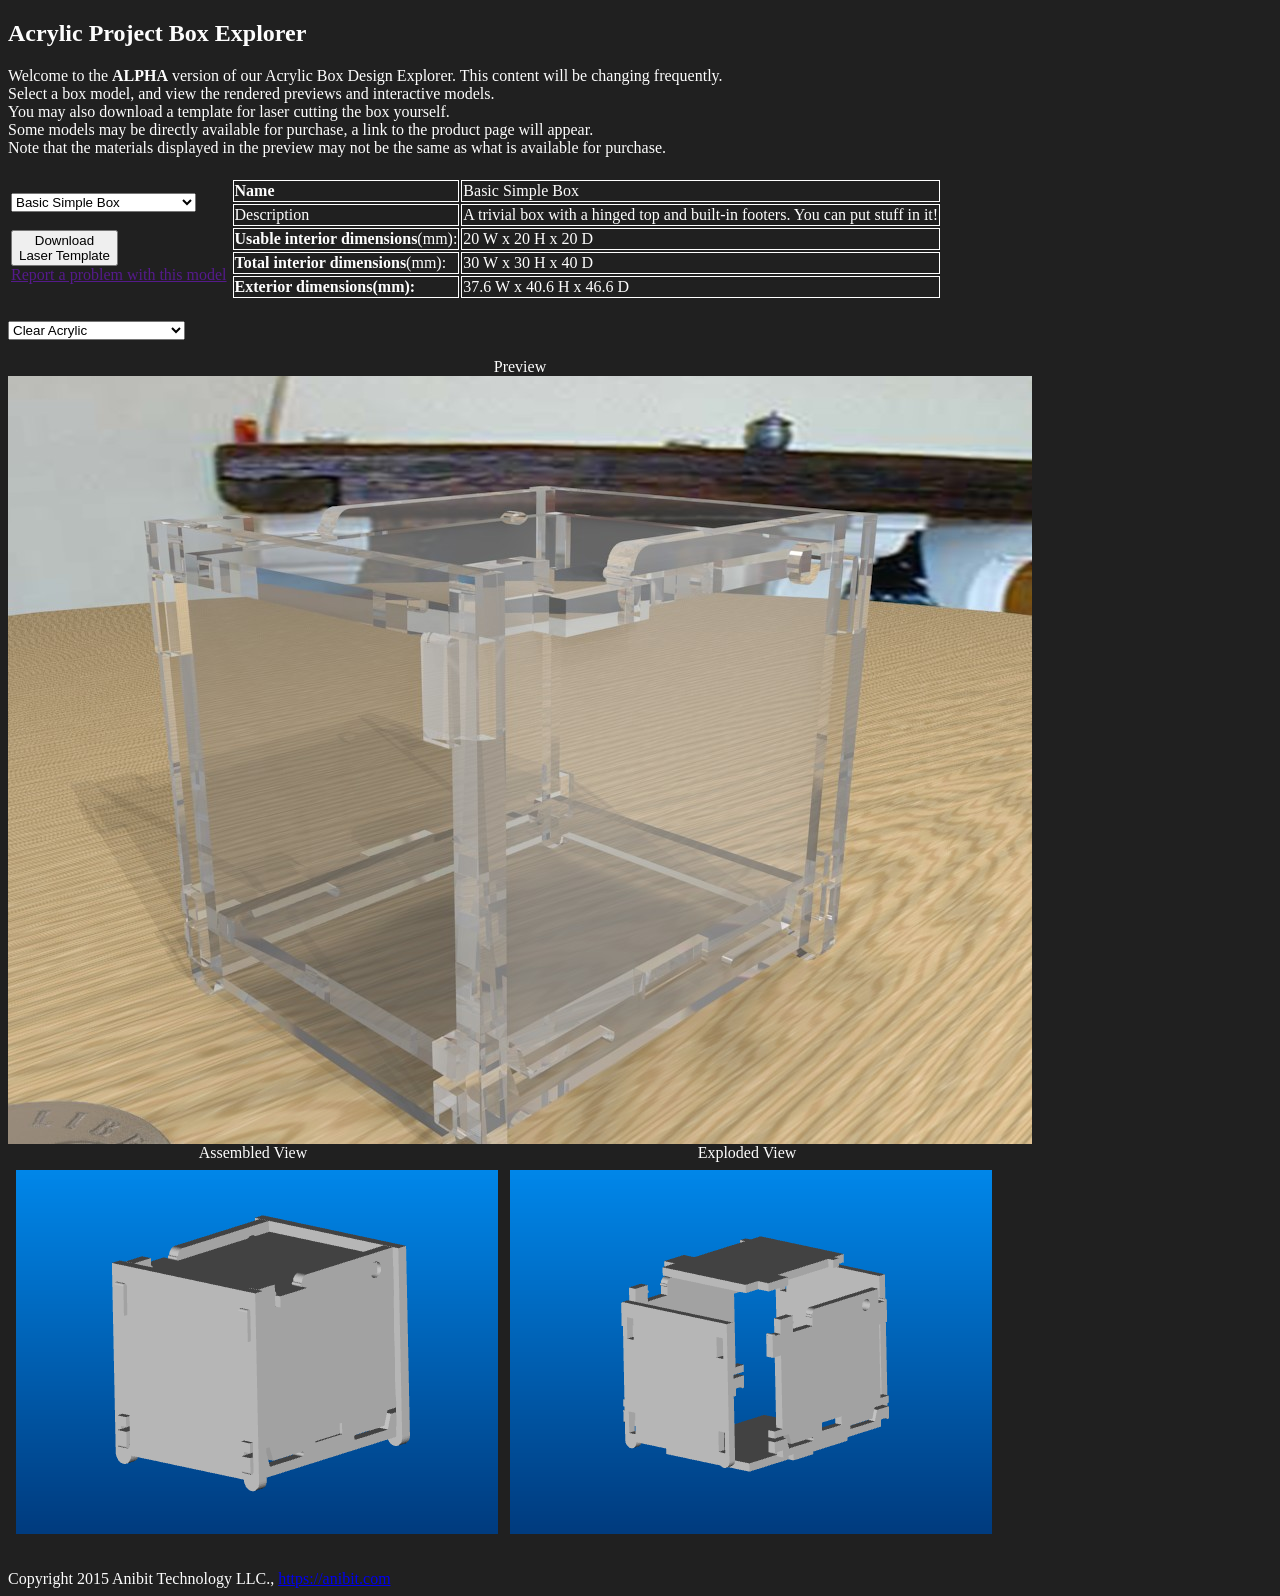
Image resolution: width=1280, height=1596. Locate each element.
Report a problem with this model (119, 274)
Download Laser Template (64, 248)
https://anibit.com (334, 1578)
